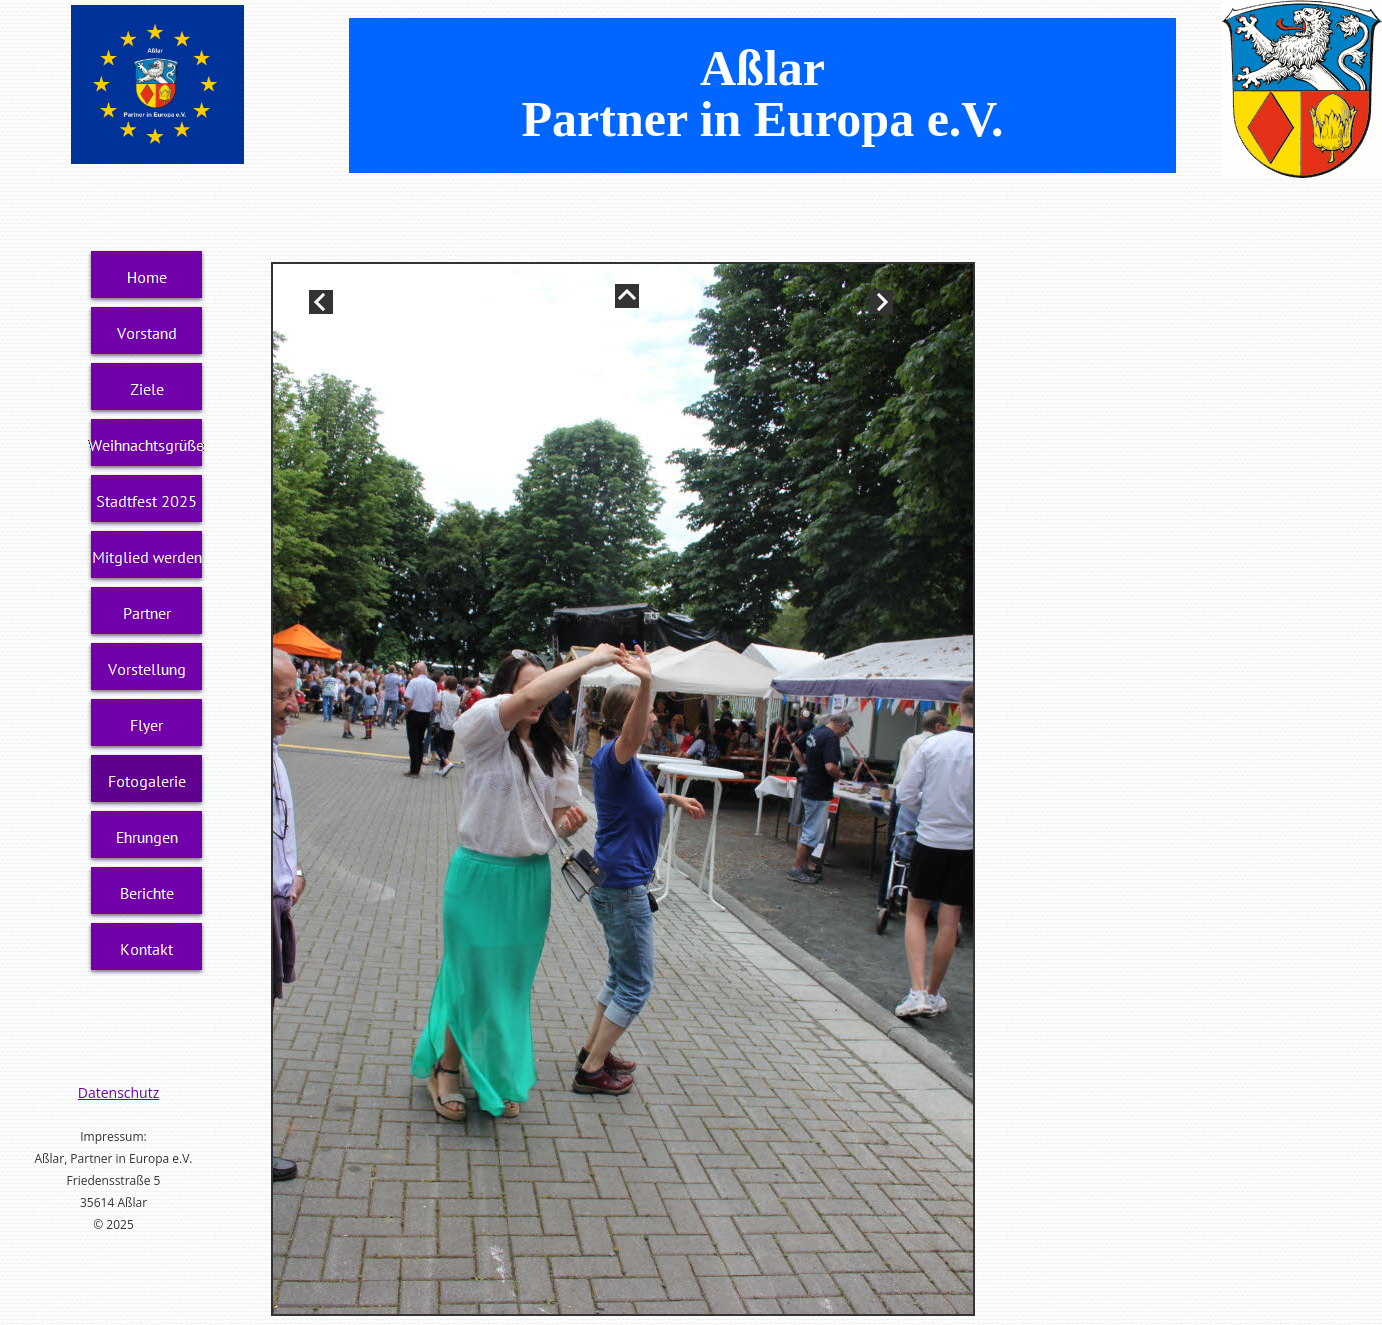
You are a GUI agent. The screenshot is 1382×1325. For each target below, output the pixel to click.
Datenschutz (118, 1092)
